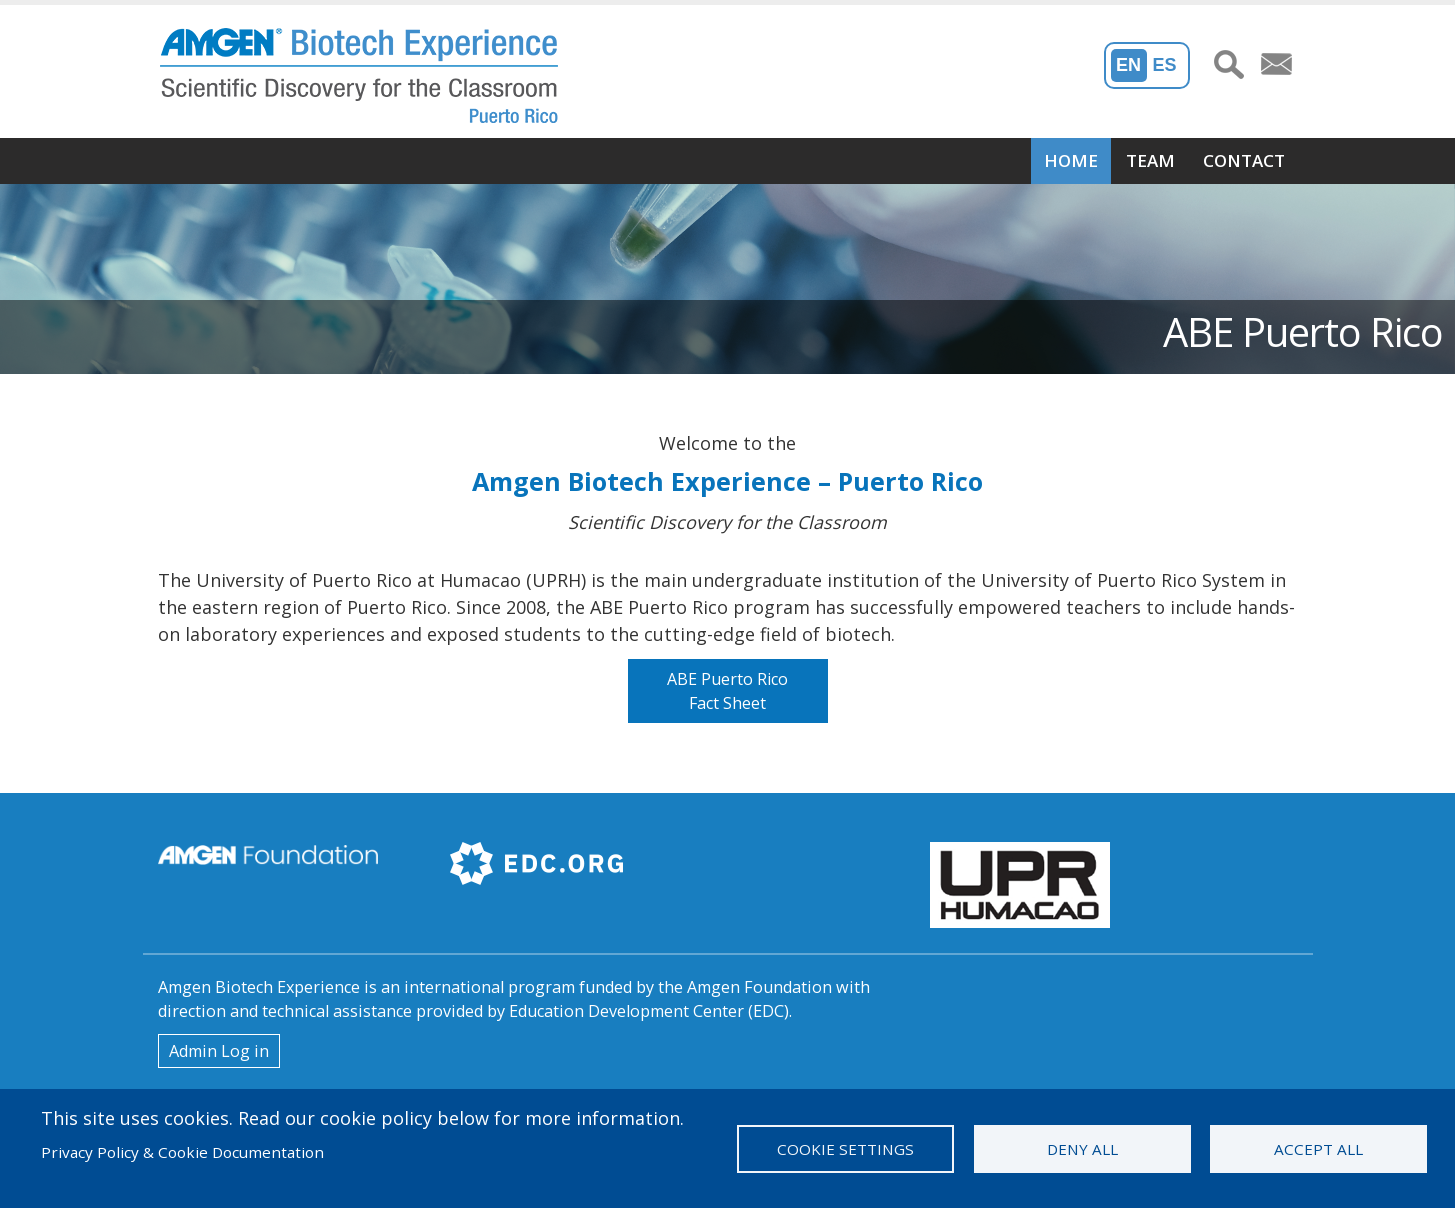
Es (1164, 65)
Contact (1244, 160)
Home (1071, 160)
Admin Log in (219, 1051)
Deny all (1082, 1149)
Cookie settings (845, 1149)
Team (1150, 160)
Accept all (1318, 1149)
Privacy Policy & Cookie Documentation (182, 1152)
